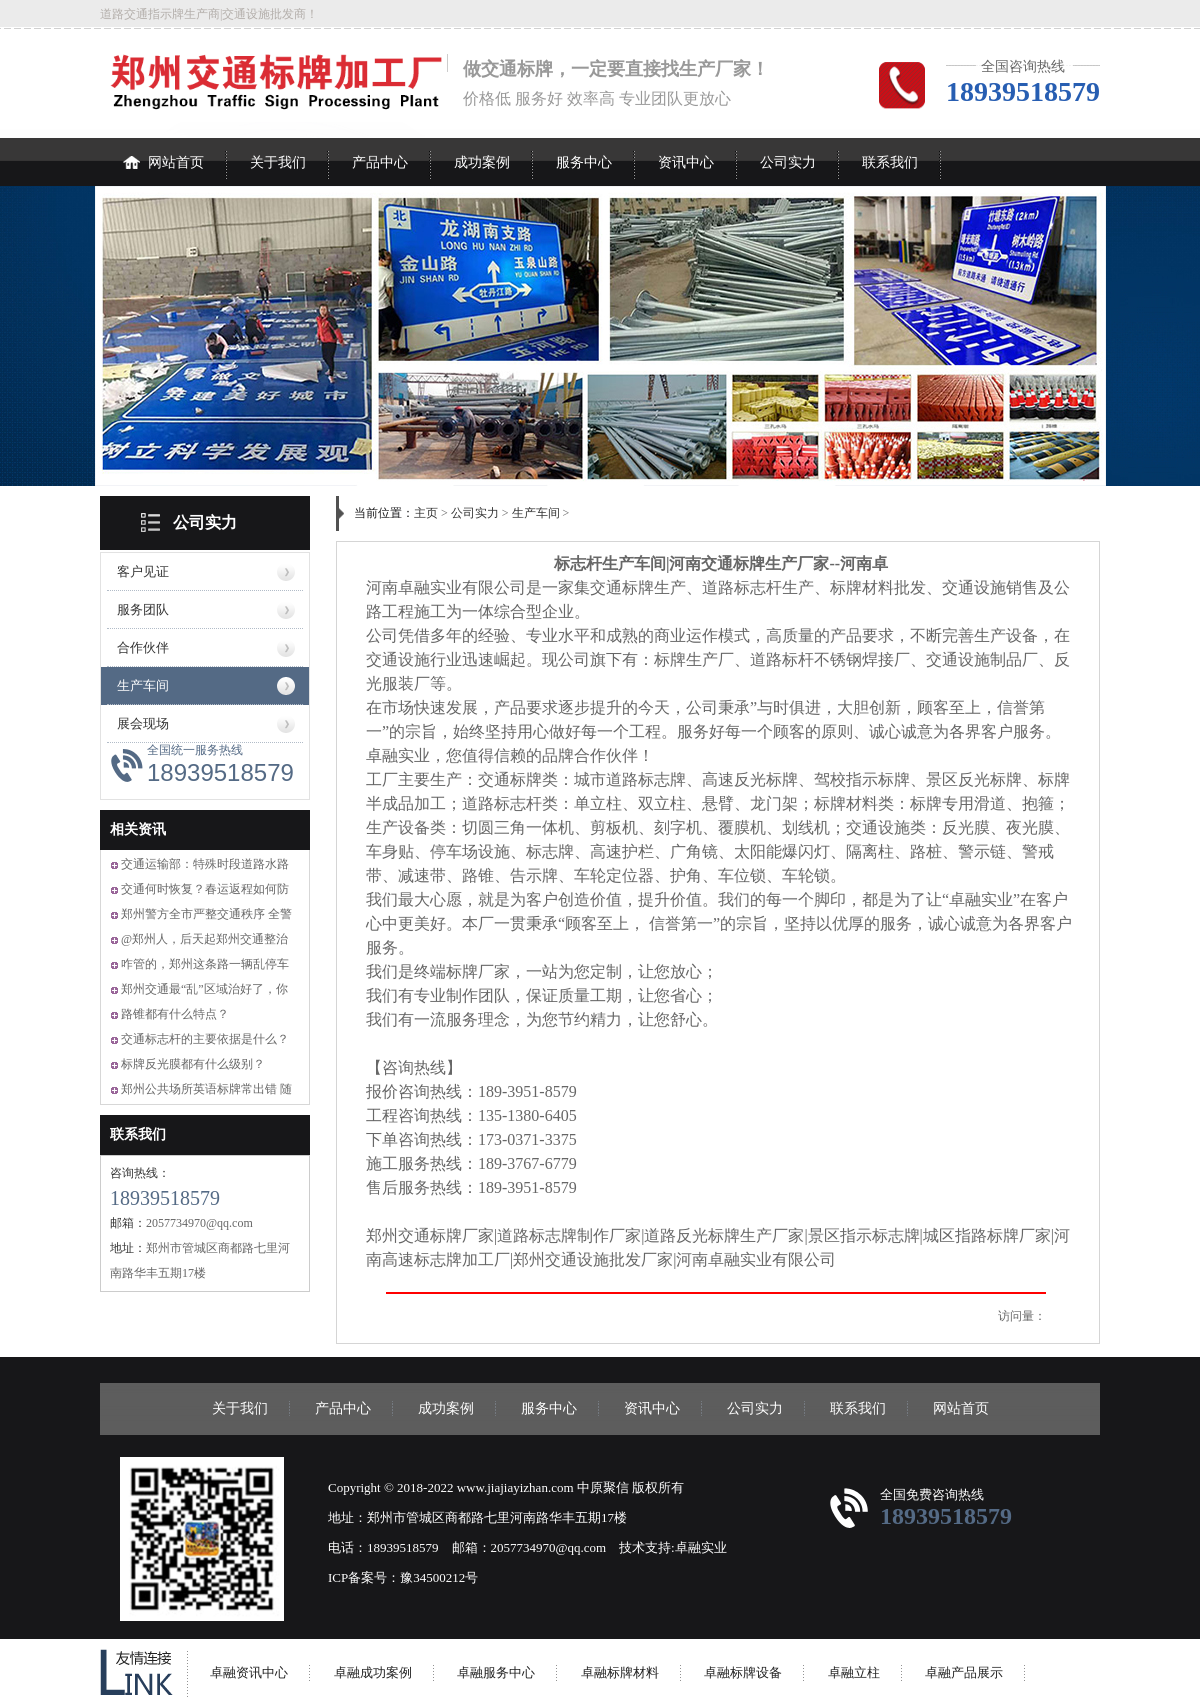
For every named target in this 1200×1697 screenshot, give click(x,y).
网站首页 (163, 154)
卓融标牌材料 (620, 1672)
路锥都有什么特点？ (175, 1014)
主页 (426, 513)
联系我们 (890, 162)
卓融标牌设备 (743, 1672)
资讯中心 (686, 162)
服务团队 (143, 609)
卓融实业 (701, 1547)
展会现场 (143, 723)
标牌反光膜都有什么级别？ (193, 1064)
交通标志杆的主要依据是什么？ (205, 1039)
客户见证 (143, 571)
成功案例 (482, 162)
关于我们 (278, 162)
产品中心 (380, 162)
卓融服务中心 (496, 1672)
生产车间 (143, 685)
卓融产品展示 (964, 1672)
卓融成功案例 (373, 1672)
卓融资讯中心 (249, 1672)
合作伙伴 (143, 647)
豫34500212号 (439, 1577)
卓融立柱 (854, 1672)
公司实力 (788, 162)
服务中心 (584, 162)
